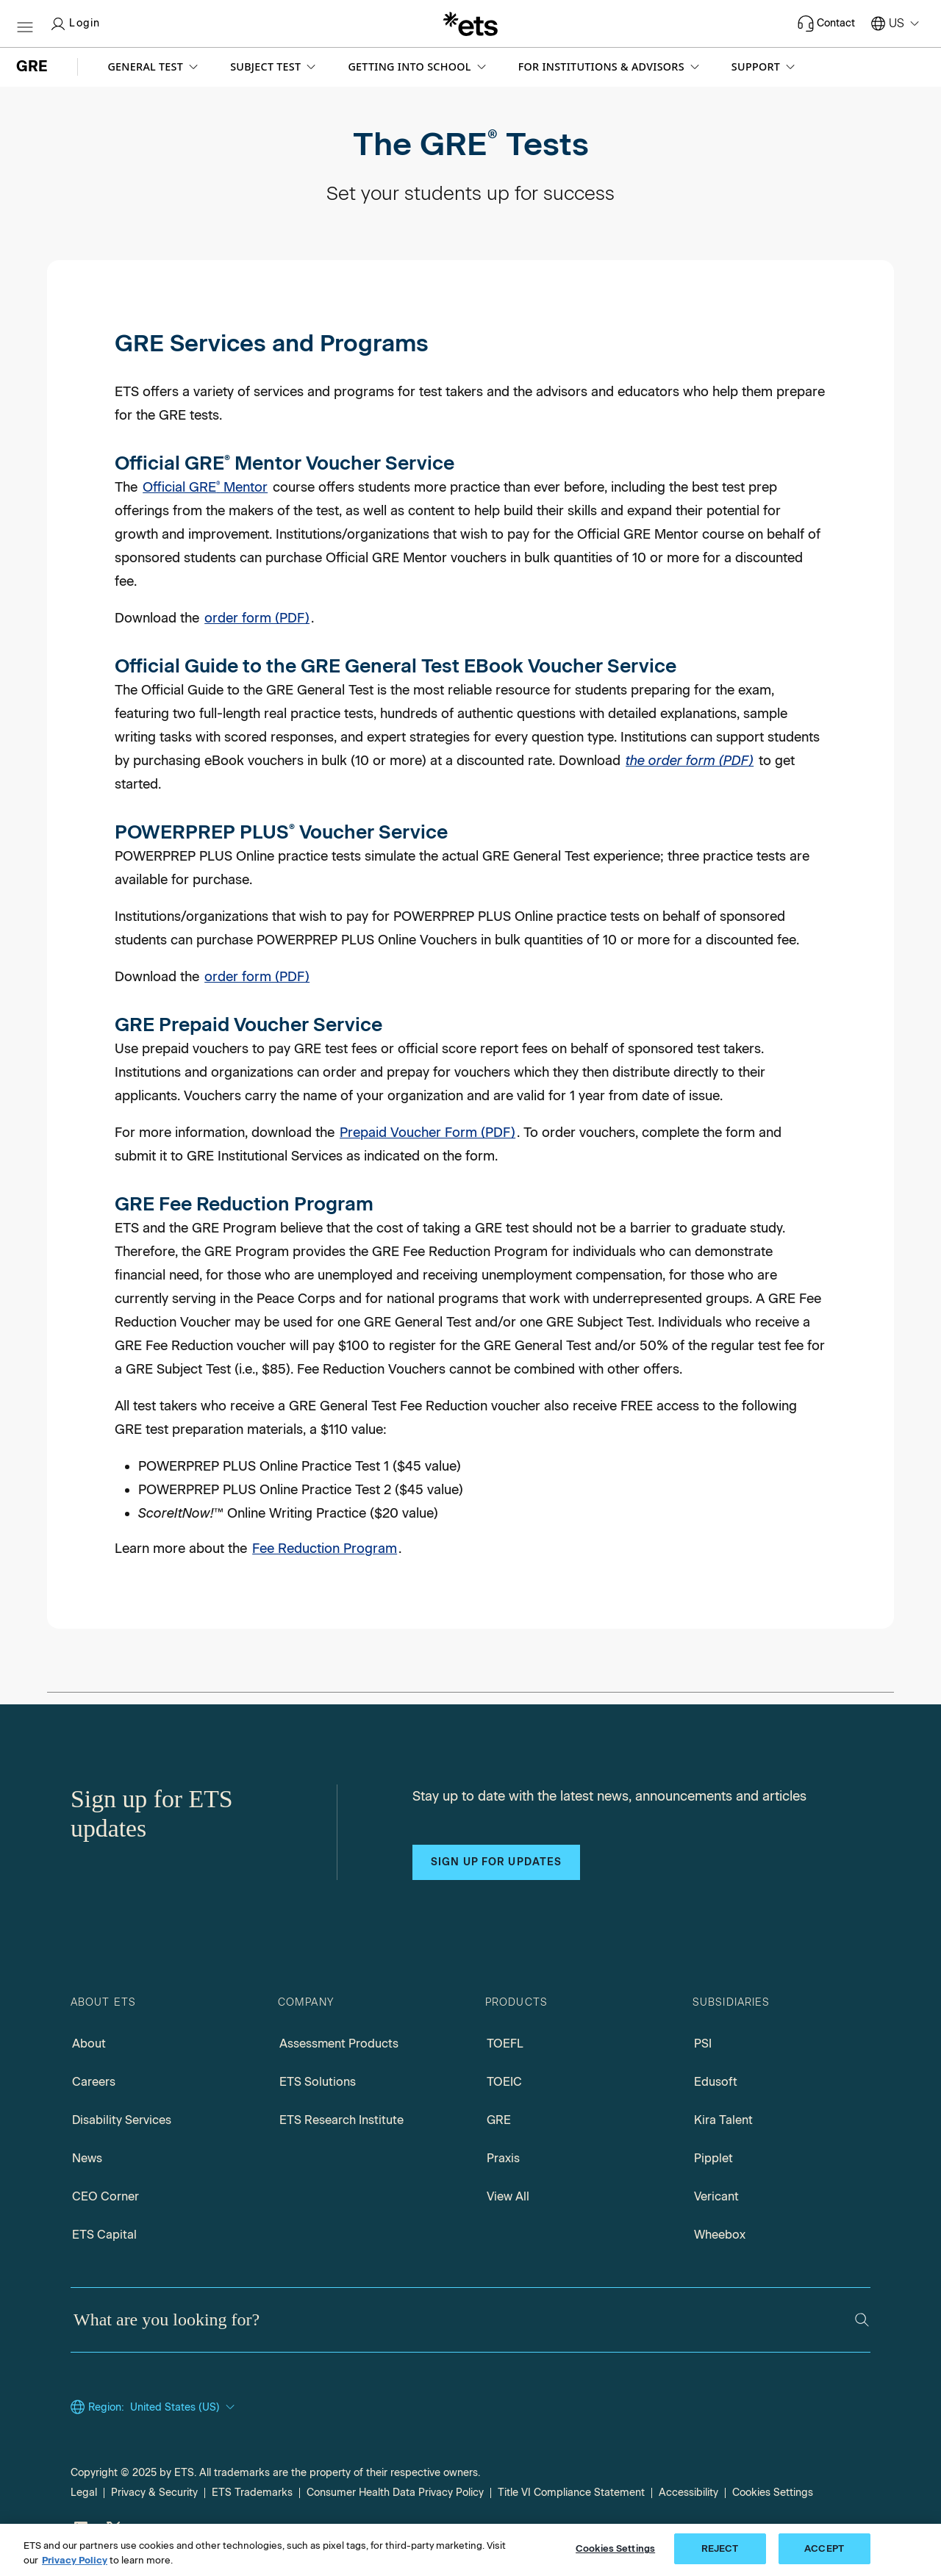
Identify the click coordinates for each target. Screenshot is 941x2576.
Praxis (503, 2158)
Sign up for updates (496, 1862)
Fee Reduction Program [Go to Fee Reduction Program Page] (324, 1548)
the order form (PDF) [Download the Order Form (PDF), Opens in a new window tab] (690, 761)
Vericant (716, 2196)
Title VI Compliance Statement (571, 2492)
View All (508, 2196)
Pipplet (713, 2158)
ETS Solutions (317, 2082)
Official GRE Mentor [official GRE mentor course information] (205, 487)
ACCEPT (824, 2548)
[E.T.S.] (470, 23)
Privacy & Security (154, 2492)
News (87, 2158)
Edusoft (715, 2082)
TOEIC (504, 2082)
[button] (154, 67)
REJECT (720, 2548)
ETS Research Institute (341, 2120)
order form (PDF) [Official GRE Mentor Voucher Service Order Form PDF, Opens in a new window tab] (257, 618)
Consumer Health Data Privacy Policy (395, 2492)
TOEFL (505, 2044)
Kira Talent (723, 2120)
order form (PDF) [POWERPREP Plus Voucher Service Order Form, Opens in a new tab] (257, 977)
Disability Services (121, 2120)
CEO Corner (105, 2196)
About (89, 2044)
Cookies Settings (772, 2492)
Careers (93, 2082)
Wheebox (719, 2235)
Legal (84, 2492)
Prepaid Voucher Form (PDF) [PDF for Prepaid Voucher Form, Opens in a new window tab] (427, 1132)
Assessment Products (338, 2044)
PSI (703, 2044)
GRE (499, 2120)
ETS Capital (104, 2235)
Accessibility (688, 2492)
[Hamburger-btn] (25, 23)
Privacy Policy (74, 2560)
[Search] (862, 2319)
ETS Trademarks (252, 2492)
